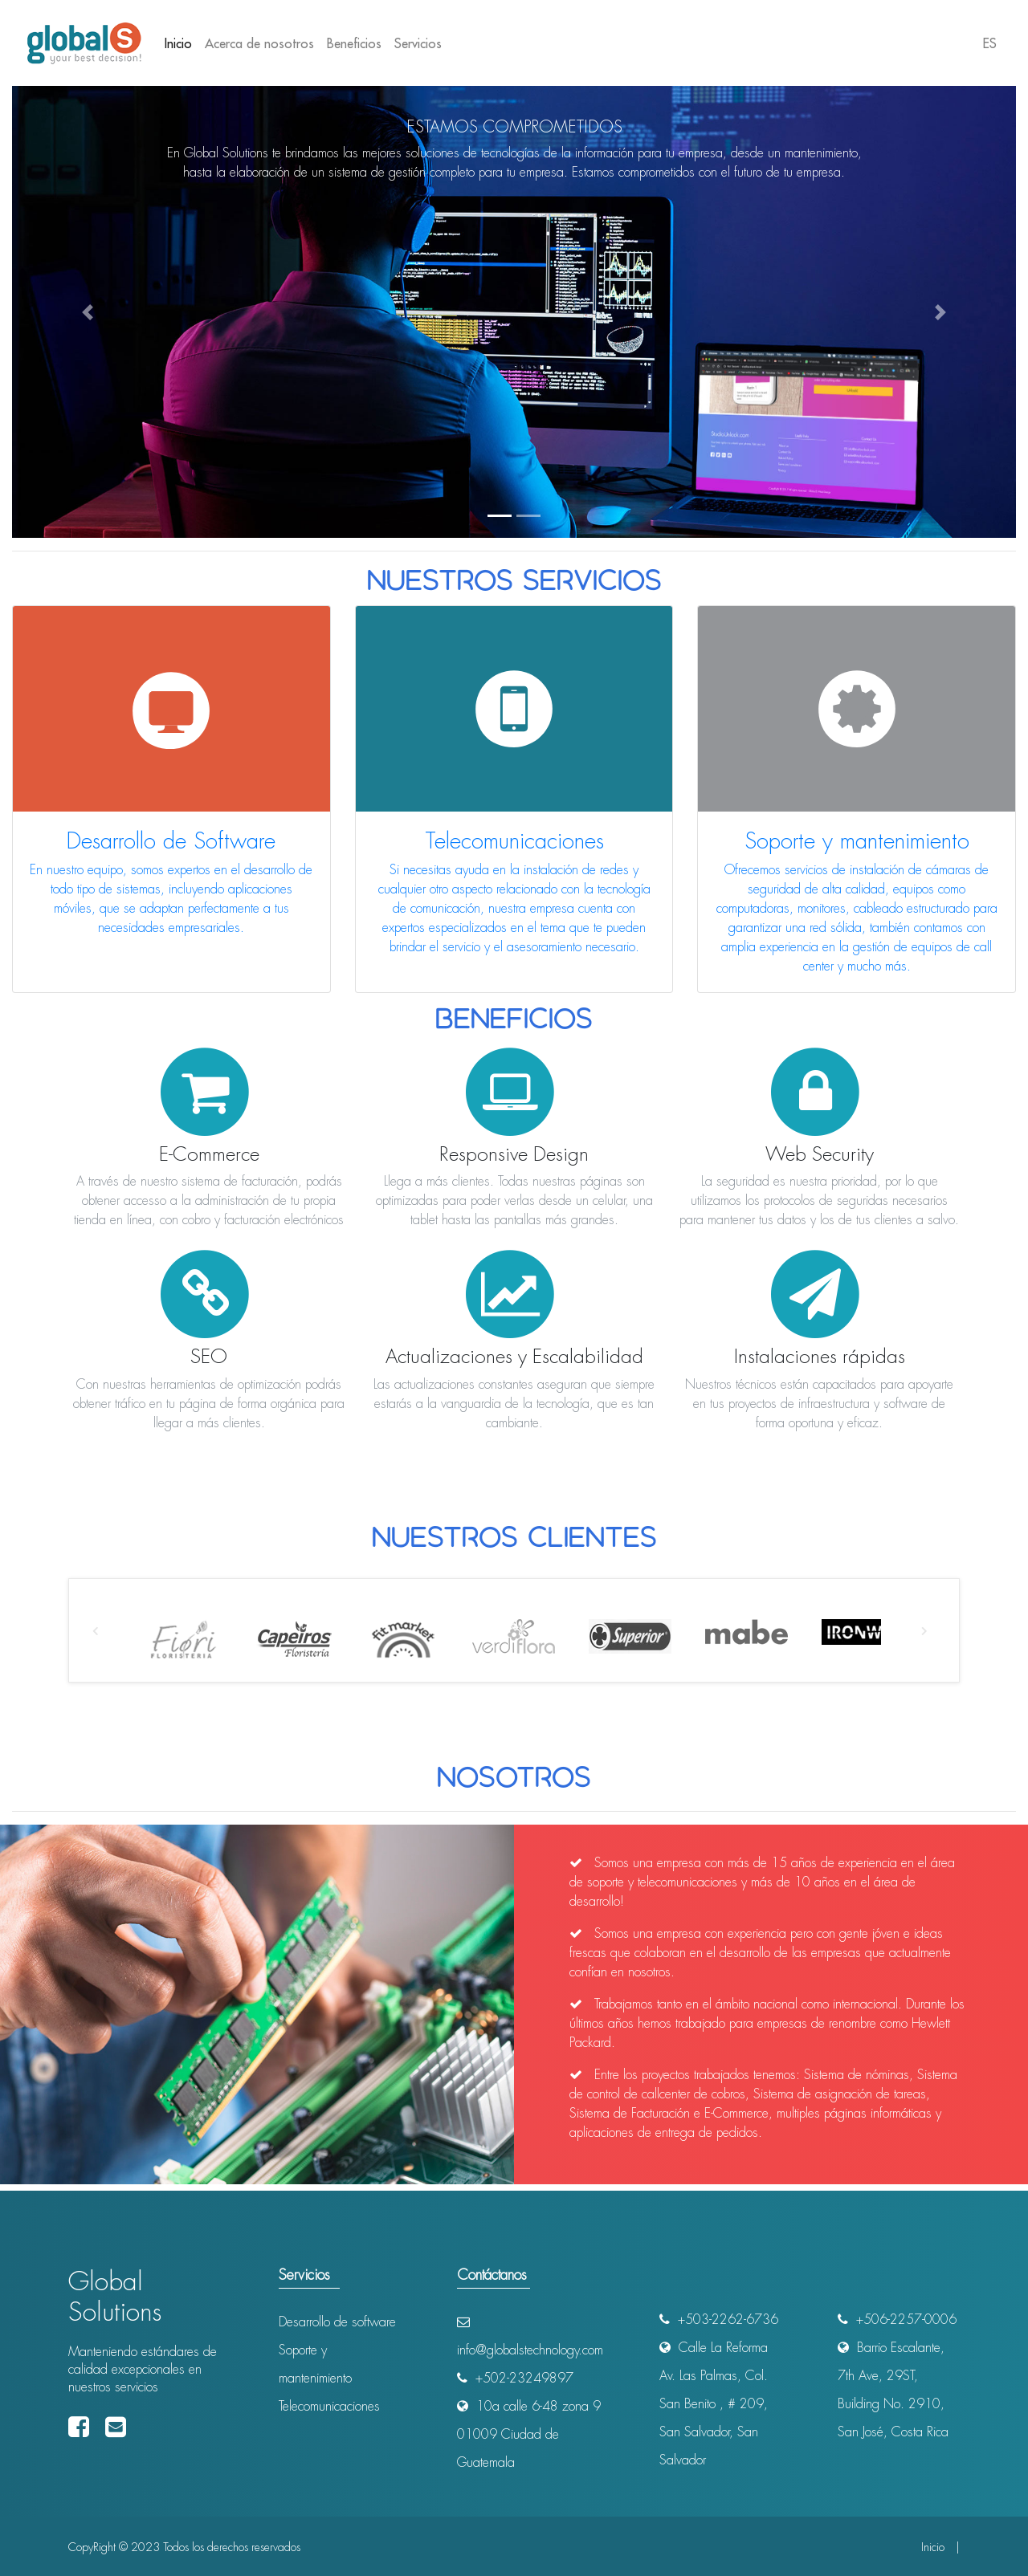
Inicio (181, 42)
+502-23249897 (515, 2378)
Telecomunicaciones (329, 2406)
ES (990, 43)
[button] (87, 312)
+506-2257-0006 (897, 2319)
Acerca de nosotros (259, 43)
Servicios (418, 43)
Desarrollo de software (337, 2322)
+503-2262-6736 (718, 2319)
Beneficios (354, 43)
